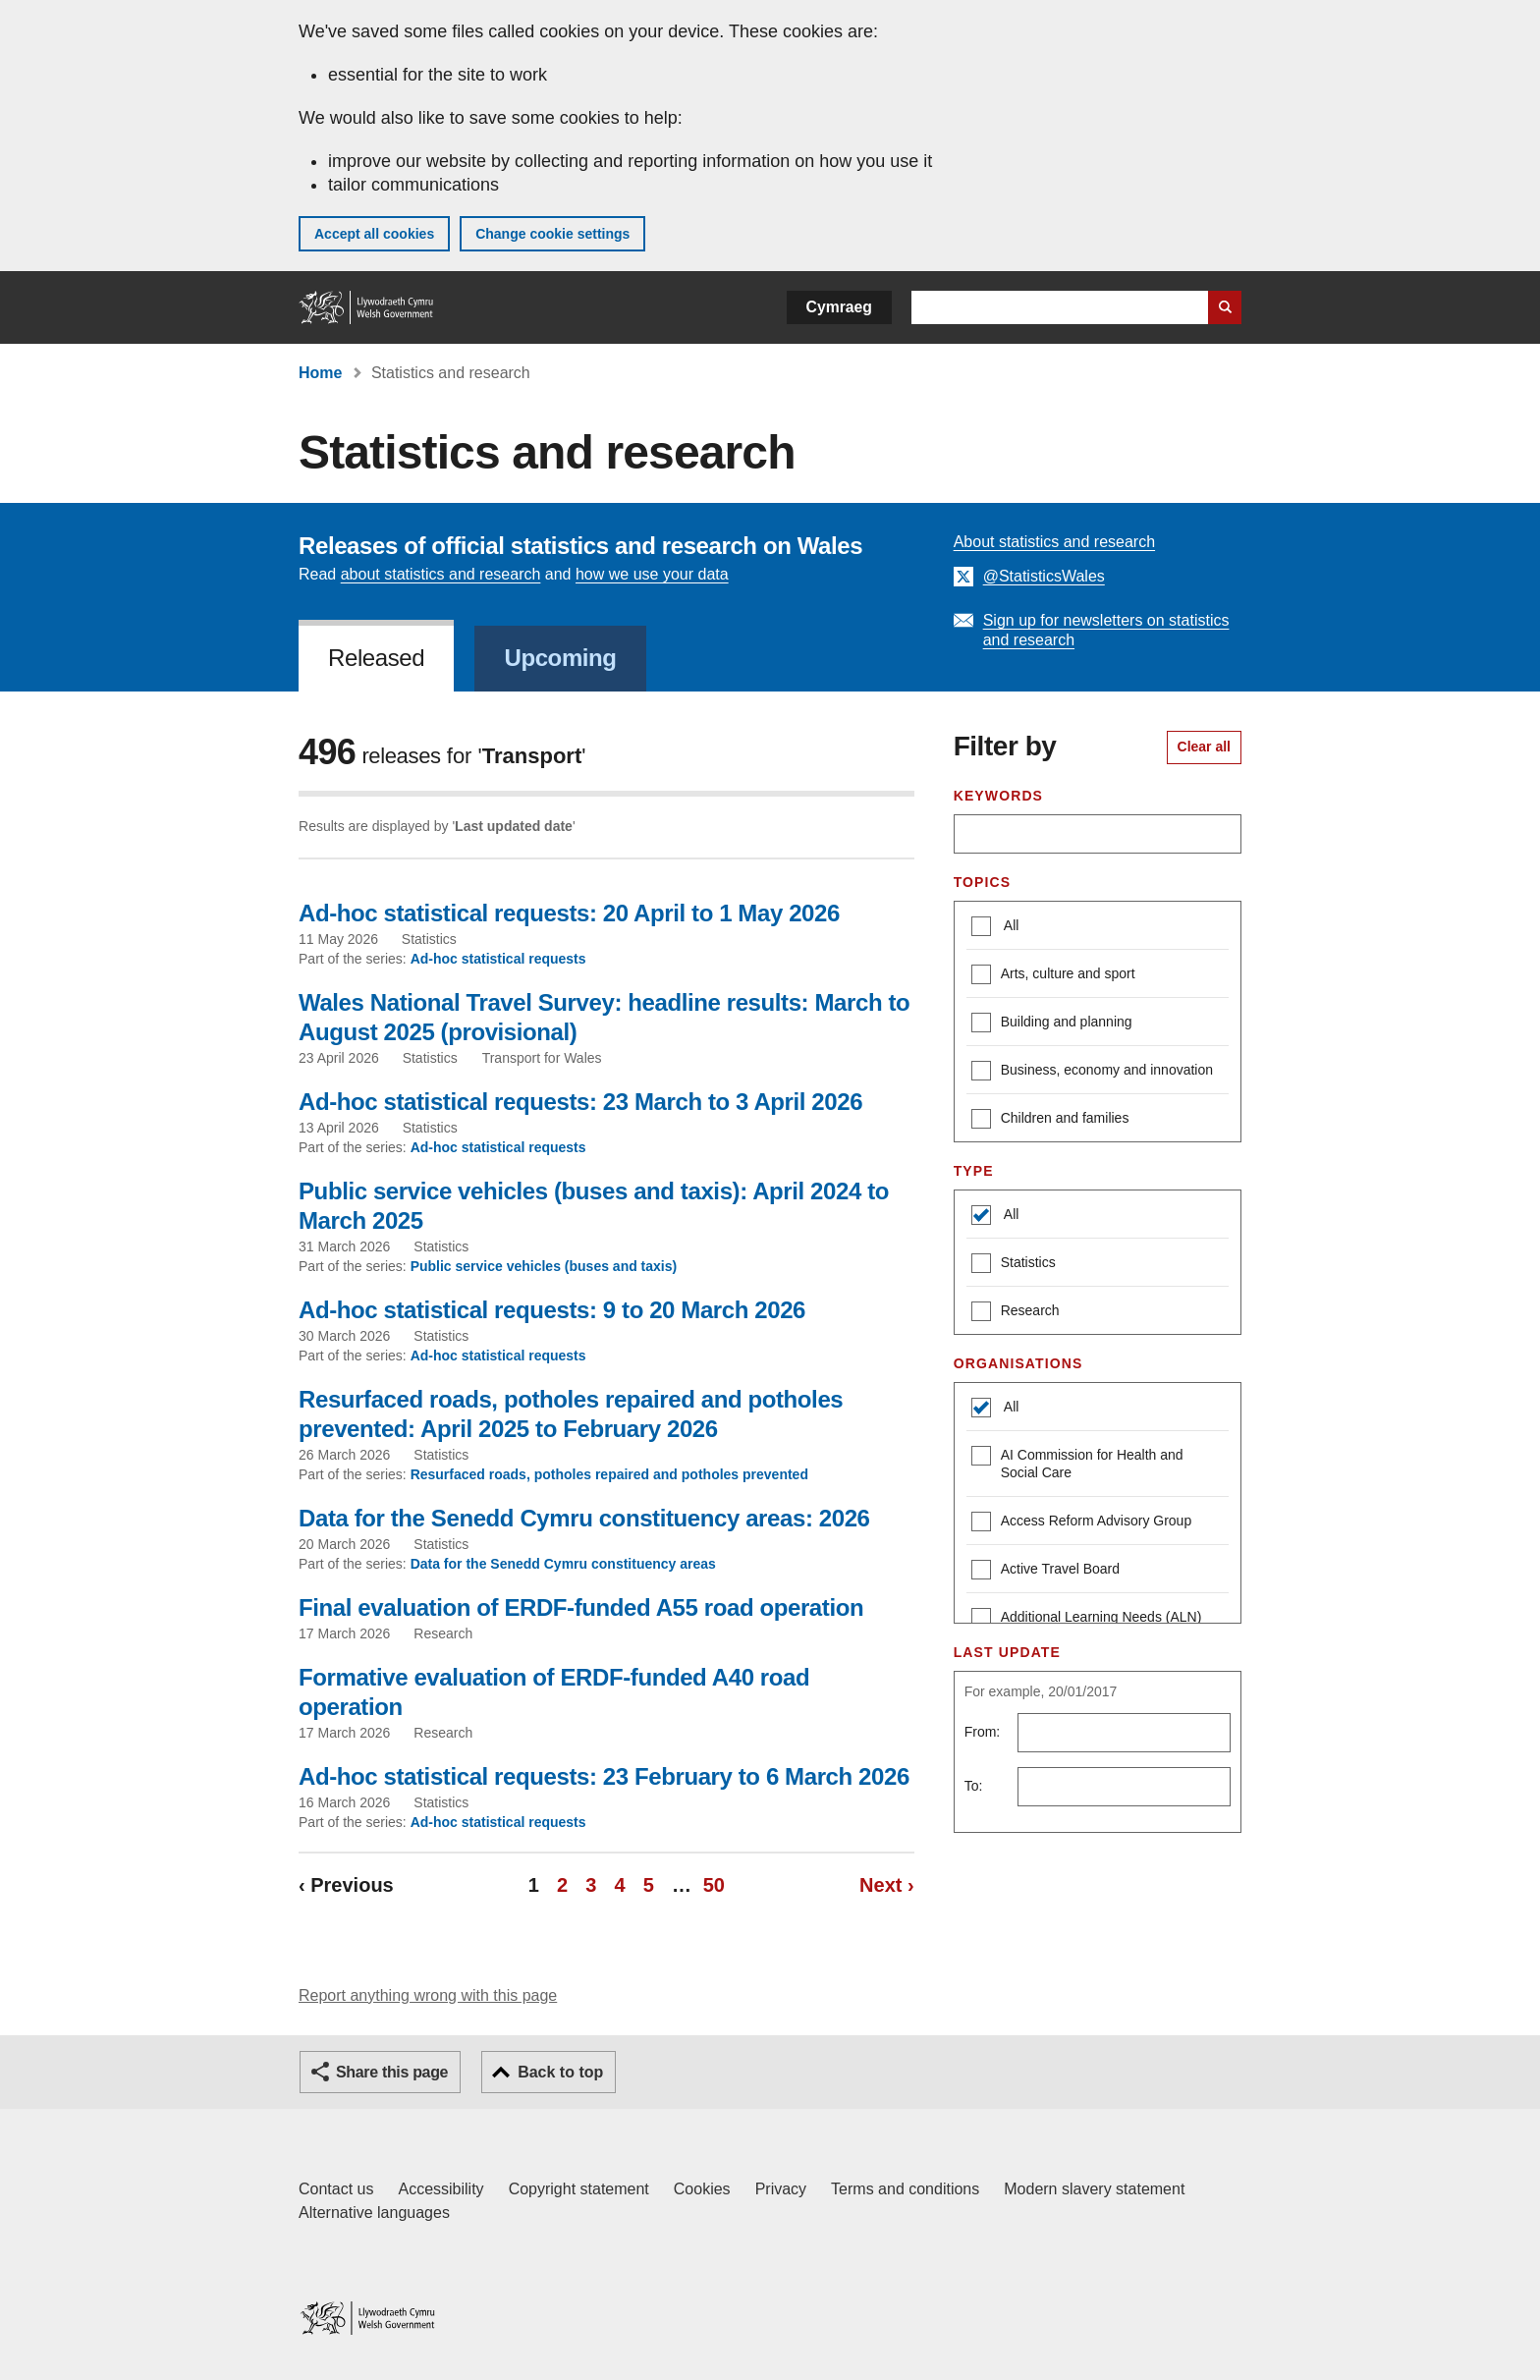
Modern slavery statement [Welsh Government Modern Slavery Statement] (1094, 2189)
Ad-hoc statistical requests (498, 959)
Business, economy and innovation (1092, 1072)
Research (1015, 1312)
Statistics (1013, 1264)
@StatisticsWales (1044, 576)
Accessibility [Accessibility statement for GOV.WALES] (440, 2189)
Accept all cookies (374, 234)
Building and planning (1051, 1024)
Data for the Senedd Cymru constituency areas (563, 1564)
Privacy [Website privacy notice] (780, 2189)
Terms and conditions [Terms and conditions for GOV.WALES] (905, 2189)
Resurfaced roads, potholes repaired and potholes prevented (609, 1474)
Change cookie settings (552, 234)
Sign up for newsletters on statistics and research (1106, 630)
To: (973, 1786)
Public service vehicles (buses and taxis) (544, 1266)
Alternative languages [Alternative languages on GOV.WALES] (374, 2212)
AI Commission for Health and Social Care (1077, 1463)
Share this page (392, 2072)
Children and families (1050, 1120)
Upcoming (560, 657)
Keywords (998, 795)
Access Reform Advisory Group (1081, 1523)
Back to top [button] (560, 2072)
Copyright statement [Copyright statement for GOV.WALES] (579, 2189)
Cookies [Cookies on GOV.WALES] (702, 2189)
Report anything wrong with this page (428, 1995)
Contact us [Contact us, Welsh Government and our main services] (336, 2189)
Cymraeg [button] (839, 307)
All (1010, 925)
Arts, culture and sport (1053, 976)
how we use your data (652, 574)
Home (320, 372)
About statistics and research (1054, 541)
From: (982, 1732)
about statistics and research (441, 574)
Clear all (1204, 746)
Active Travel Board (1045, 1571)
